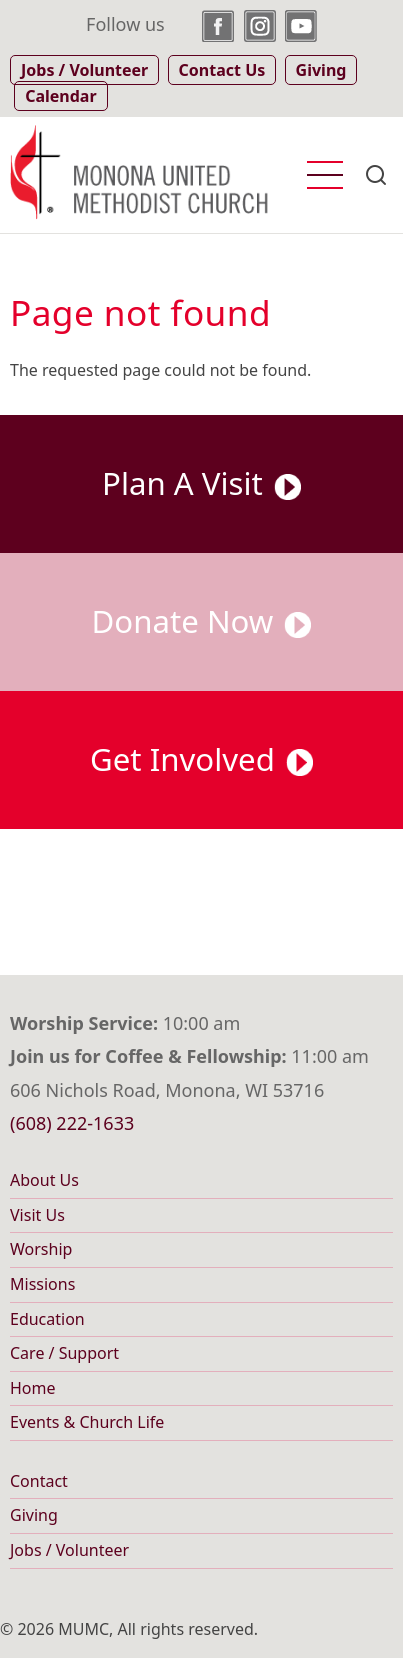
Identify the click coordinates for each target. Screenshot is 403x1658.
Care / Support (64, 1353)
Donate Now (202, 621)
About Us (44, 1180)
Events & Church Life (87, 1422)
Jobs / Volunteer (69, 1550)
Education (47, 1319)
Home (33, 1388)
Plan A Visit (201, 483)
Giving (34, 1515)
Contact (39, 1481)
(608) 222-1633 (72, 1123)
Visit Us (37, 1215)
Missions (42, 1284)
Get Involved (201, 759)
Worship (41, 1249)
